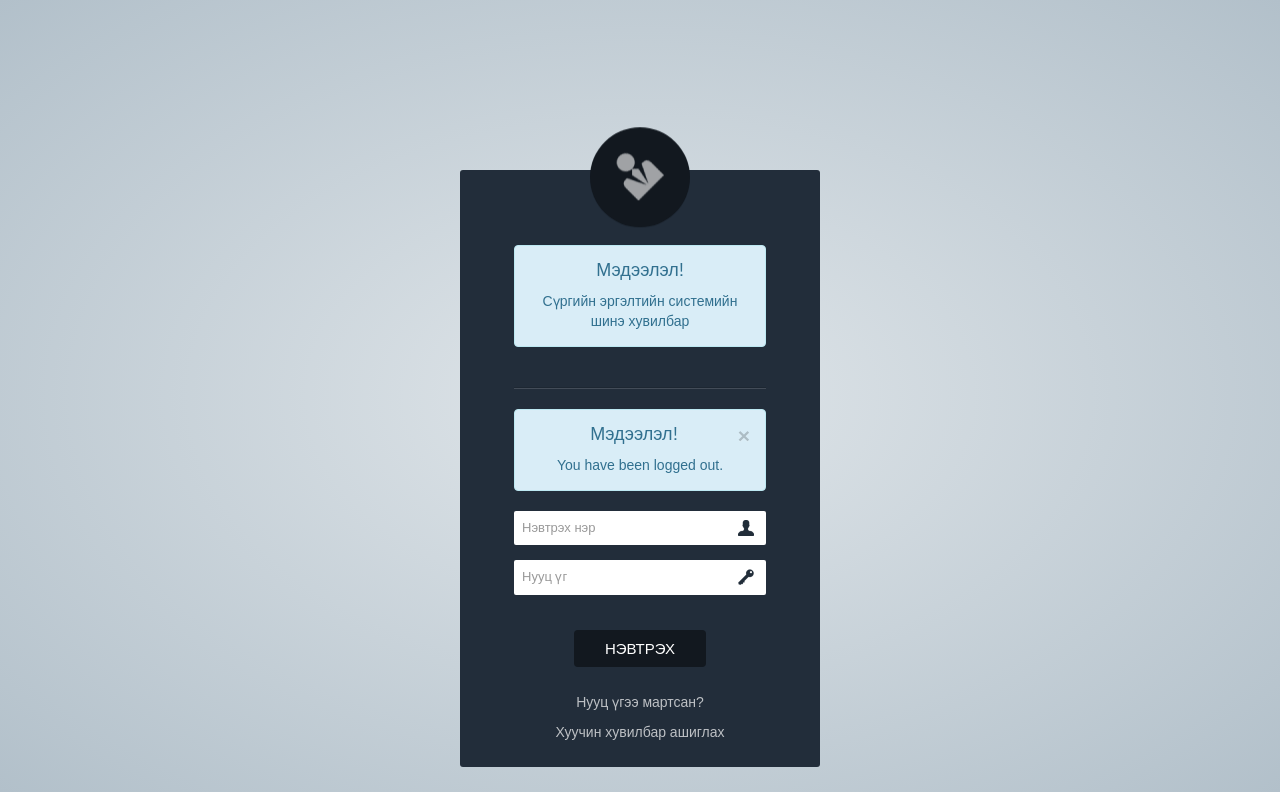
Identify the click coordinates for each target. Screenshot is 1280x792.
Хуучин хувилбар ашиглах (639, 732)
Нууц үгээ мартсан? (640, 701)
